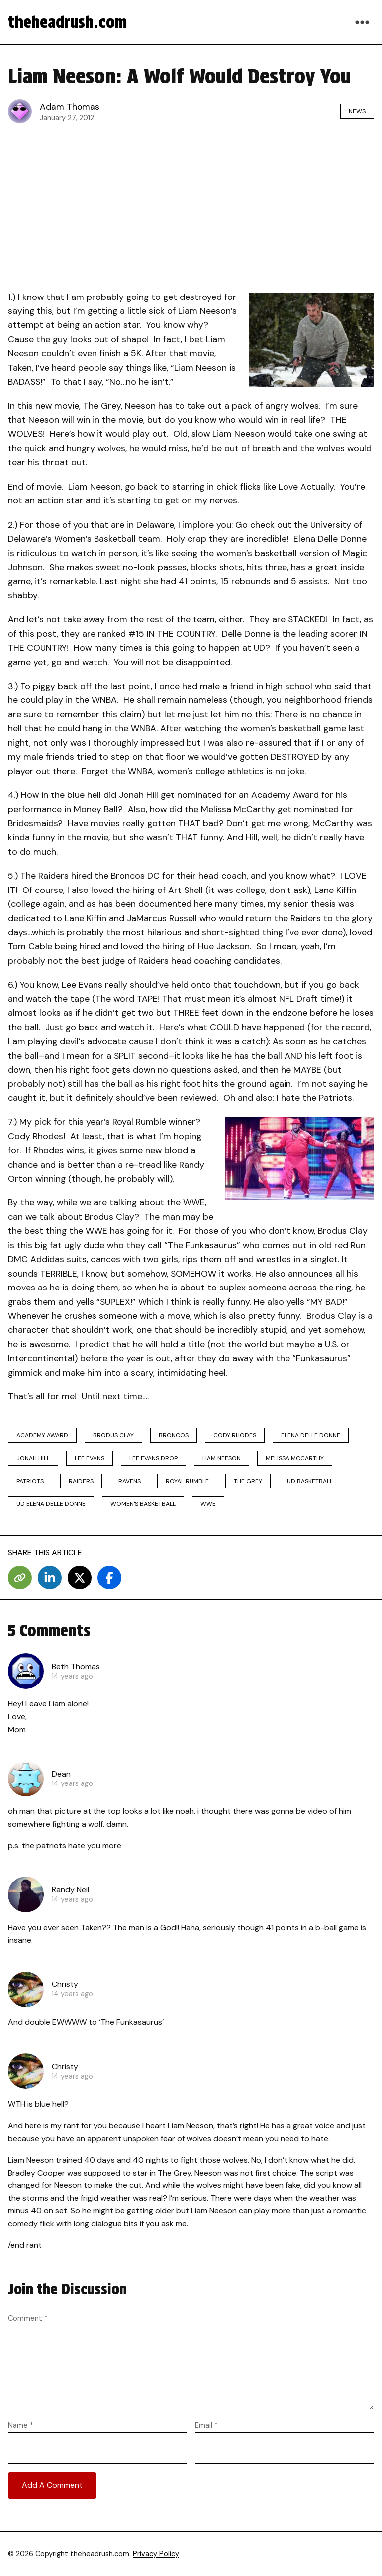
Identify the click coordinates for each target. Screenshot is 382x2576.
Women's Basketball (143, 1504)
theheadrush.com (67, 22)
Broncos (174, 1435)
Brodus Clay (113, 1435)
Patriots (30, 1481)
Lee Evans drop (153, 1458)
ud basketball (310, 1481)
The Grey (248, 1481)
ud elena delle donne (51, 1504)
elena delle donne (310, 1435)
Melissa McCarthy (295, 1458)
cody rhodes (234, 1435)
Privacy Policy (156, 2553)
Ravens (129, 1481)
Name (20, 2425)
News (357, 111)
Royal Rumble (187, 1481)
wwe (208, 1504)
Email (206, 2425)
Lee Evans (89, 1458)
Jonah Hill (33, 1458)
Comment (28, 2318)
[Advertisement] (191, 204)
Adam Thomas (69, 106)
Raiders (81, 1481)
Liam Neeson (221, 1458)
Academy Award (42, 1435)
